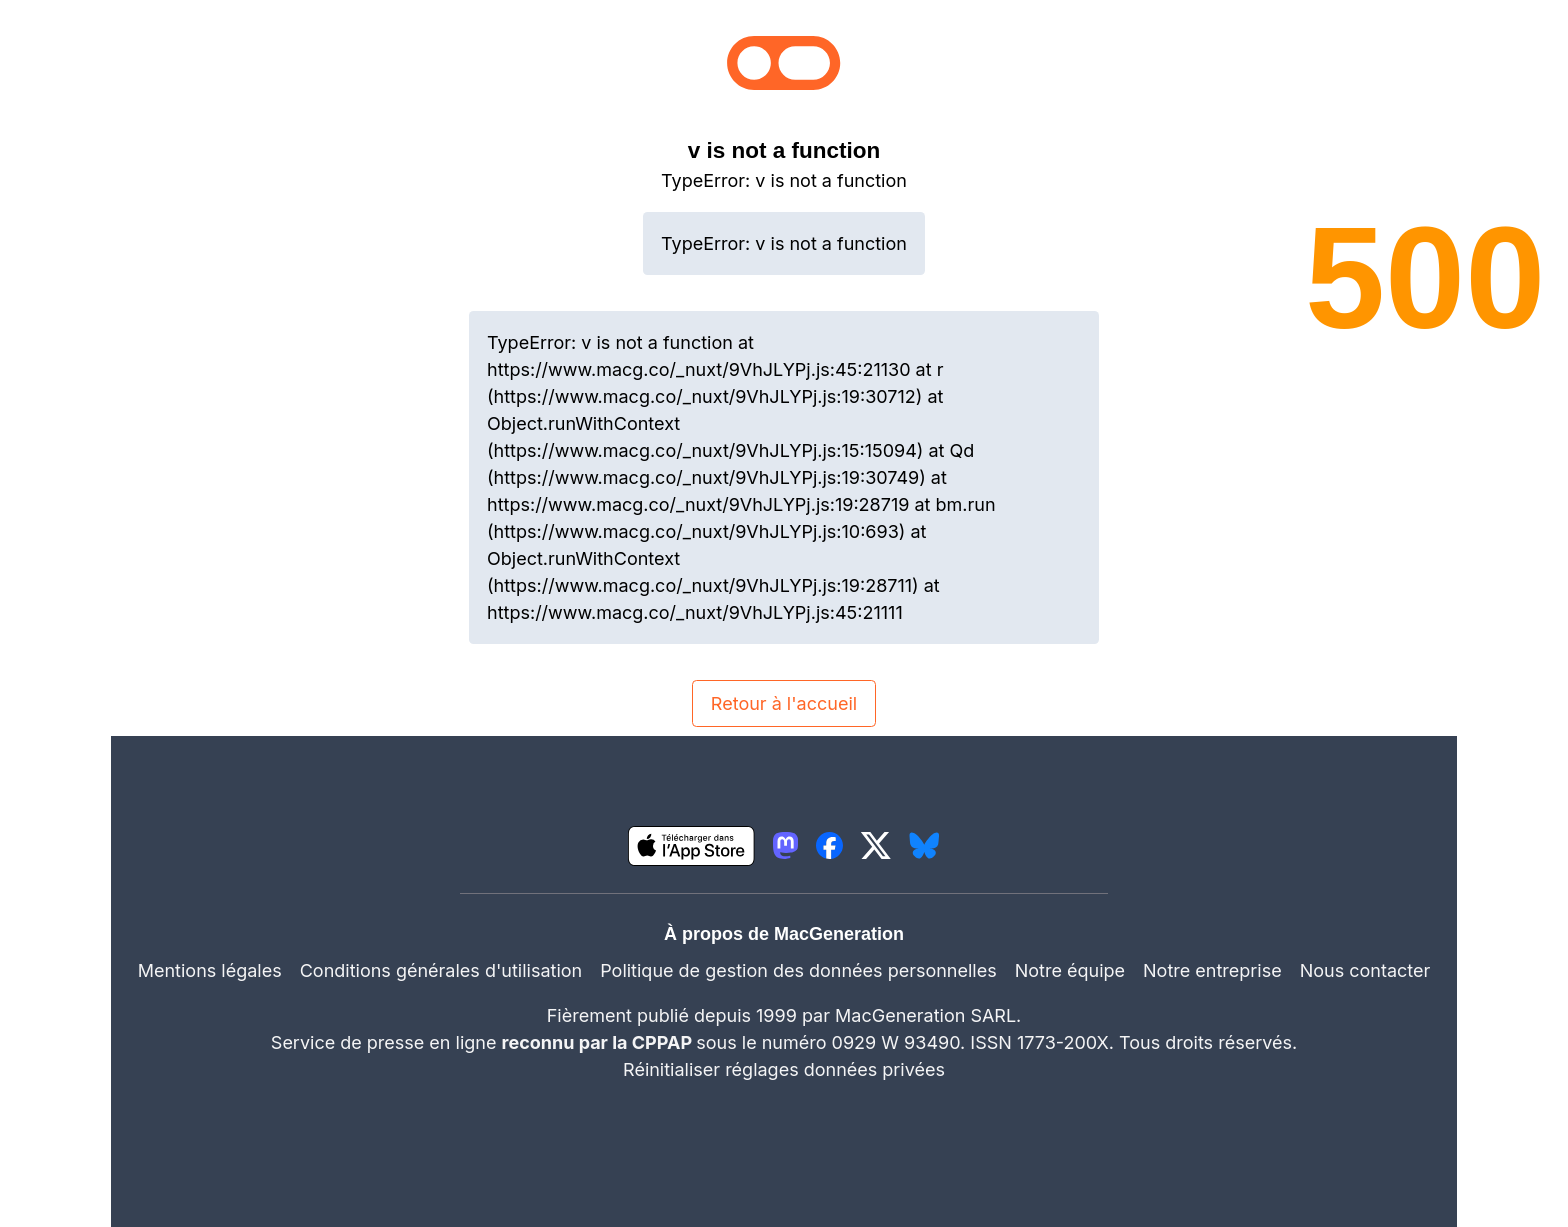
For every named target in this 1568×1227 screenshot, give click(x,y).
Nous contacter (1365, 970)
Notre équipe (1070, 970)
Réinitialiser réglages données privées (784, 1069)
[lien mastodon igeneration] (785, 845)
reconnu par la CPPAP (599, 1042)
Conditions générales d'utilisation (441, 970)
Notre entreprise (1212, 970)
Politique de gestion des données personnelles (798, 970)
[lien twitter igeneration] (876, 845)
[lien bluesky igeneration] (924, 845)
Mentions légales (210, 970)
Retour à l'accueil (784, 703)
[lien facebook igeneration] (829, 845)
